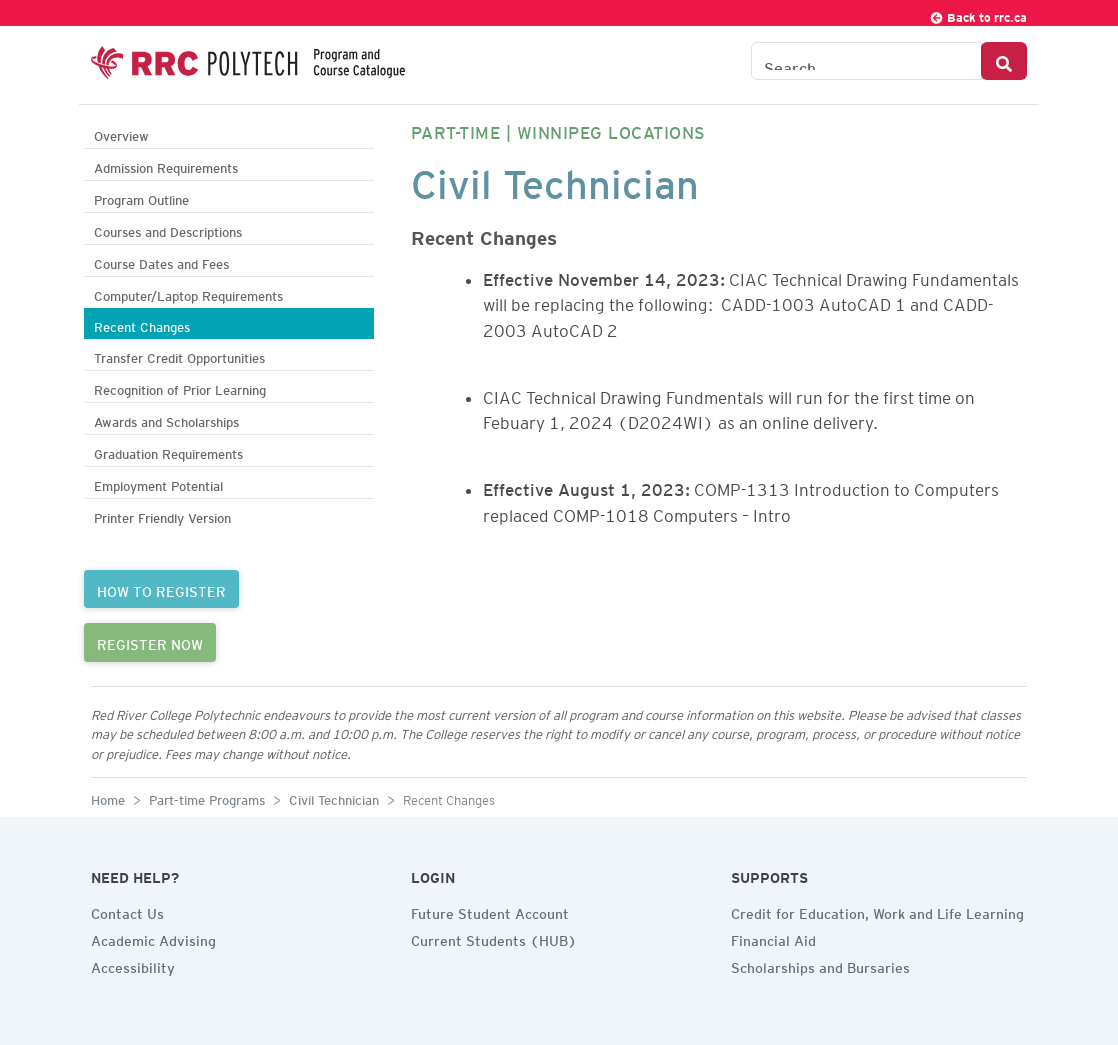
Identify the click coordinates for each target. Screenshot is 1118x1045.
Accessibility (133, 965)
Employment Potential (158, 483)
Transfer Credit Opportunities (179, 355)
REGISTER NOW (150, 642)
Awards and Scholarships (166, 419)
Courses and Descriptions (168, 229)
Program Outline (141, 197)
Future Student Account (490, 911)
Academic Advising (153, 938)
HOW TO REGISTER (161, 589)
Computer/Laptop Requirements (188, 293)
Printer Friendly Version (162, 515)
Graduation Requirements (168, 451)
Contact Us (127, 911)
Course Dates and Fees (161, 261)
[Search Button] (1004, 61)
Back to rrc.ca (978, 14)
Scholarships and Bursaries (820, 965)
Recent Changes (142, 324)
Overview (121, 133)
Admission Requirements (166, 165)
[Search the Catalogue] (866, 61)
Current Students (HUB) (494, 938)
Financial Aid (773, 938)
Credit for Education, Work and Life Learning (877, 911)
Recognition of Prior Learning (180, 387)
